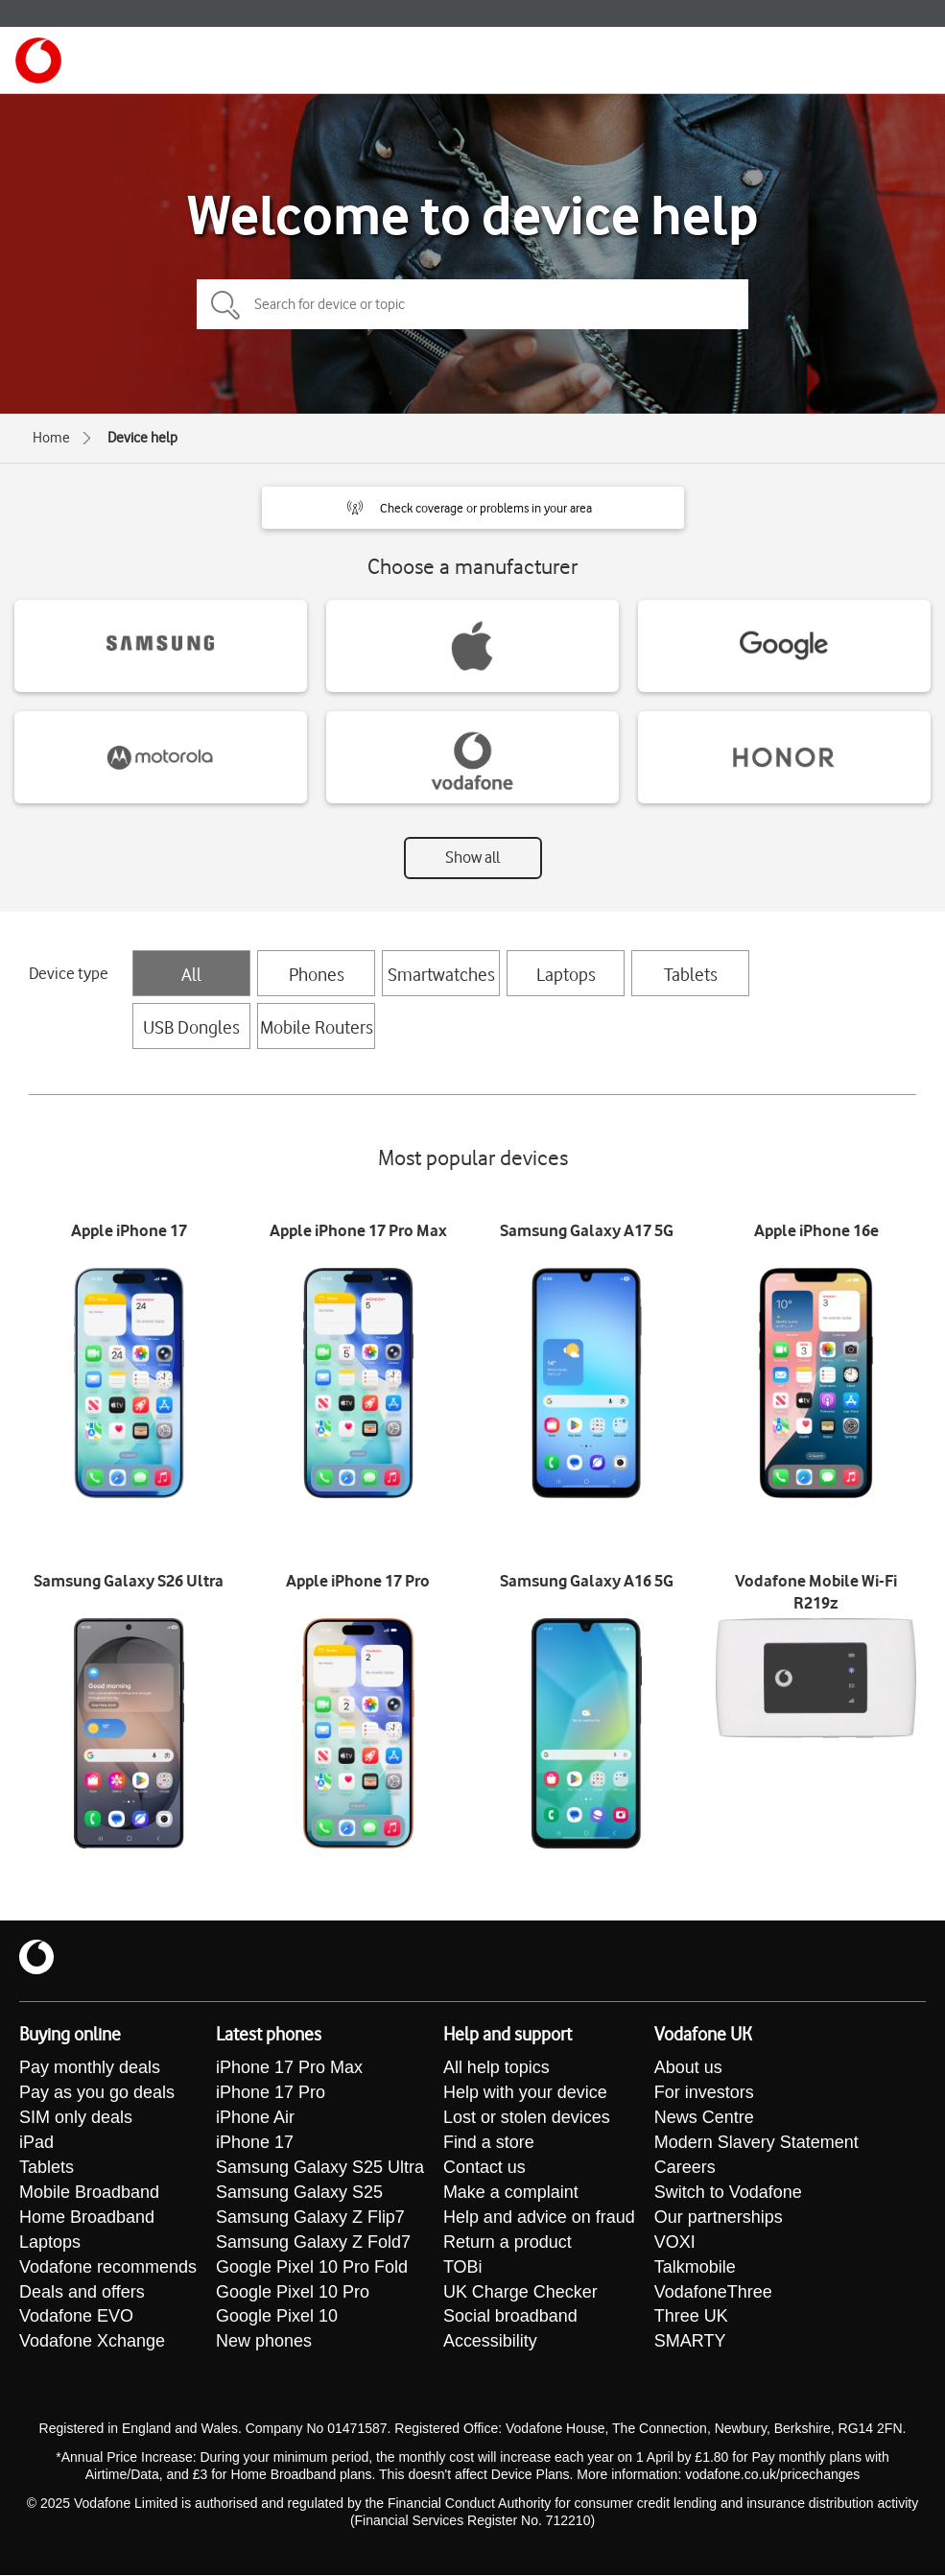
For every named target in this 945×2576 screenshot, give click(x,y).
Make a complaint (511, 2193)
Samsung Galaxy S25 (299, 2193)
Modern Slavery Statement (756, 2143)
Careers (685, 2168)
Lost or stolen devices (526, 2118)
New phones (264, 2342)
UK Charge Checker (520, 2292)
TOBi (463, 2268)
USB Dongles (191, 1027)
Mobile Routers (316, 1027)
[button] (473, 508)
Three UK (691, 2317)
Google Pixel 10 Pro (292, 2292)
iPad (36, 2143)
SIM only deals (75, 2118)
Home (51, 437)
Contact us (484, 2168)
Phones (316, 974)
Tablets (691, 974)
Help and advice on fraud (539, 2218)
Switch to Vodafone (728, 2193)
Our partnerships (718, 2218)
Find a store (488, 2143)
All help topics (496, 2068)
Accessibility (490, 2342)
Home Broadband (86, 2218)
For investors (704, 2093)
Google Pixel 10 (277, 2317)
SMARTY (690, 2342)
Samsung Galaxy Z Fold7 (313, 2243)
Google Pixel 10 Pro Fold (312, 2268)
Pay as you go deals (97, 2093)
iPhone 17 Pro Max (289, 2068)
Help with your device (525, 2093)
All (191, 974)
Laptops (566, 974)
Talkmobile (695, 2268)
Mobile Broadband (89, 2193)
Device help (142, 437)
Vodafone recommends (108, 2268)
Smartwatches (441, 974)
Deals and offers (82, 2292)
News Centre (704, 2118)
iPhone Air (255, 2118)
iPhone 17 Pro (270, 2093)
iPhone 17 (255, 2143)
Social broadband (510, 2317)
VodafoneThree (713, 2292)
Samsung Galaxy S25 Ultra (320, 2168)
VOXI (675, 2243)
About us (688, 2068)
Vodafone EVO (76, 2317)
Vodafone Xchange (92, 2342)
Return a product (507, 2243)
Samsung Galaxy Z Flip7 (310, 2218)
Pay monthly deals (89, 2068)
